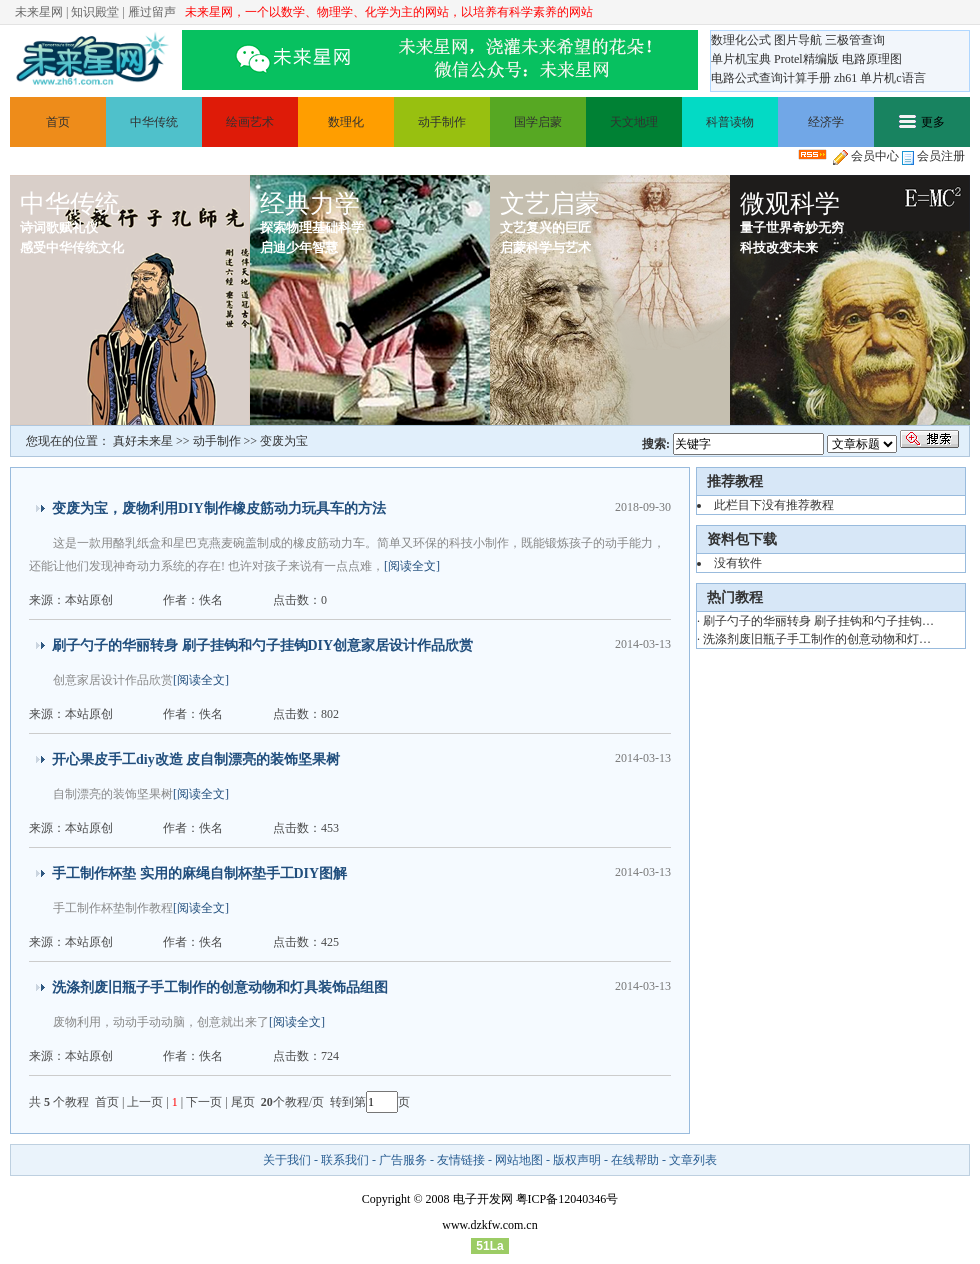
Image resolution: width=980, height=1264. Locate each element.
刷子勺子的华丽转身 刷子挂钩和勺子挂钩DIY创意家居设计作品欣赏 (262, 645)
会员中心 (866, 156)
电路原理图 (872, 59)
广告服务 (403, 1160)
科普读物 (730, 122)
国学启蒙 (538, 122)
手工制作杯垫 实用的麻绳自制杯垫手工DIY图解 (199, 873)
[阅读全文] (412, 566)
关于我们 (287, 1160)
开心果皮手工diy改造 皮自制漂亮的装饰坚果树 (196, 759)
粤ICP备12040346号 (567, 1199)
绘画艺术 (250, 122)
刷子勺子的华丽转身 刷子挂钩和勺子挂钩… (818, 621)
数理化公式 (741, 40)
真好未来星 (143, 441)
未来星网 (39, 12)
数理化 (346, 122)
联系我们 (345, 1160)
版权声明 (577, 1160)
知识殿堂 (95, 12)
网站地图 (519, 1160)
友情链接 (461, 1160)
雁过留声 (152, 12)
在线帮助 (635, 1160)
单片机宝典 (741, 59)
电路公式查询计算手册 (771, 78)
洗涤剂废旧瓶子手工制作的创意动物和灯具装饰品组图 (220, 987)
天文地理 (634, 122)
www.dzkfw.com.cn (489, 1225)
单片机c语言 (892, 78)
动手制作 (442, 122)
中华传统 (154, 122)
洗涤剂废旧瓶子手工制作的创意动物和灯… (817, 639)
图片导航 (798, 40)
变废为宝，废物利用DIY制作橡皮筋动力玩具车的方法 (219, 508)
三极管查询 (855, 40)
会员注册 (933, 156)
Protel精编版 (806, 59)
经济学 (826, 122)
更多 (922, 122)
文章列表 (693, 1160)
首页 (58, 122)
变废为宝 (284, 441)
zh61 (845, 78)
